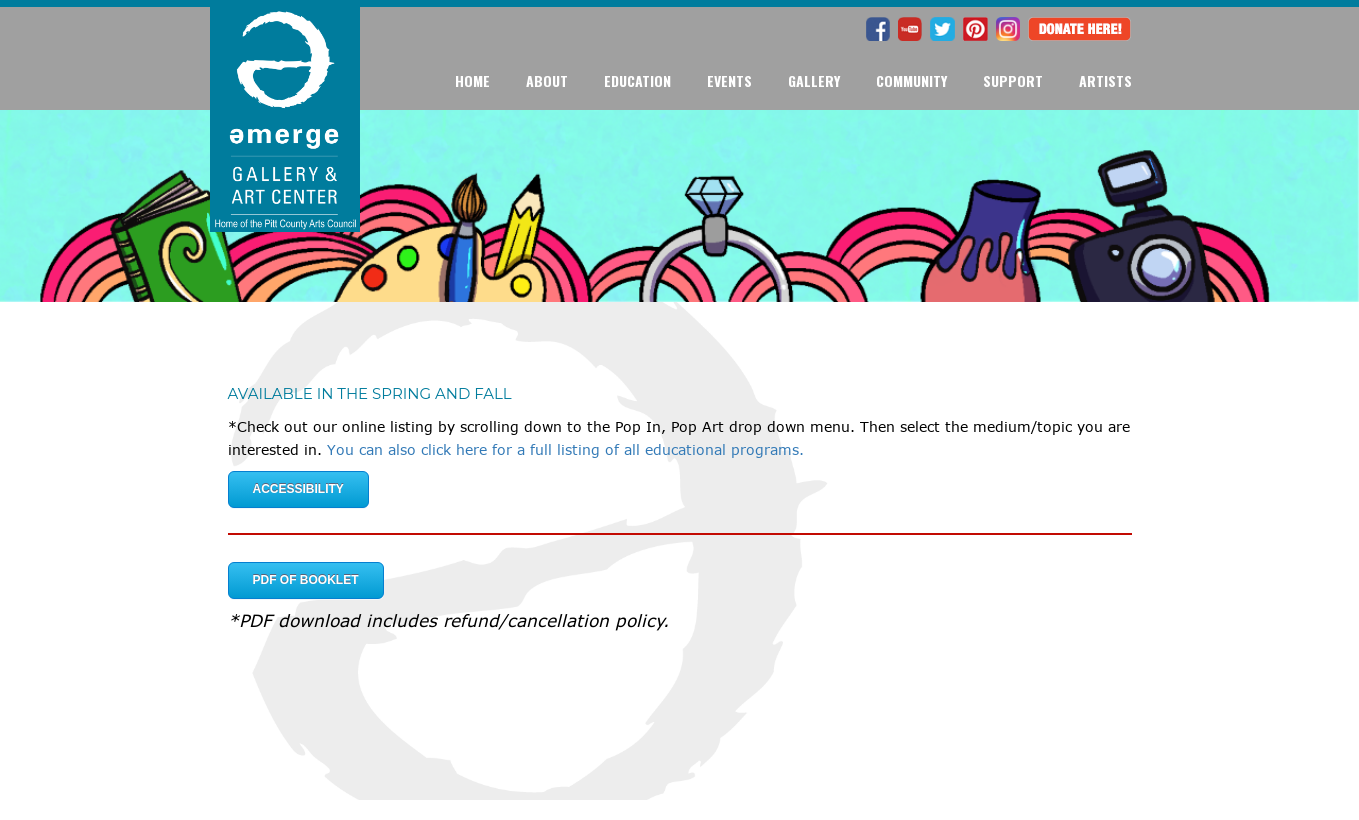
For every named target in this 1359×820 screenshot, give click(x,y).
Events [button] (729, 80)
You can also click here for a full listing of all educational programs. (565, 449)
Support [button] (1013, 80)
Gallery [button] (814, 80)
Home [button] (472, 80)
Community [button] (911, 80)
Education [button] (637, 80)
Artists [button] (1105, 80)
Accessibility (298, 489)
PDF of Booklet (306, 580)
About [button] (547, 80)
